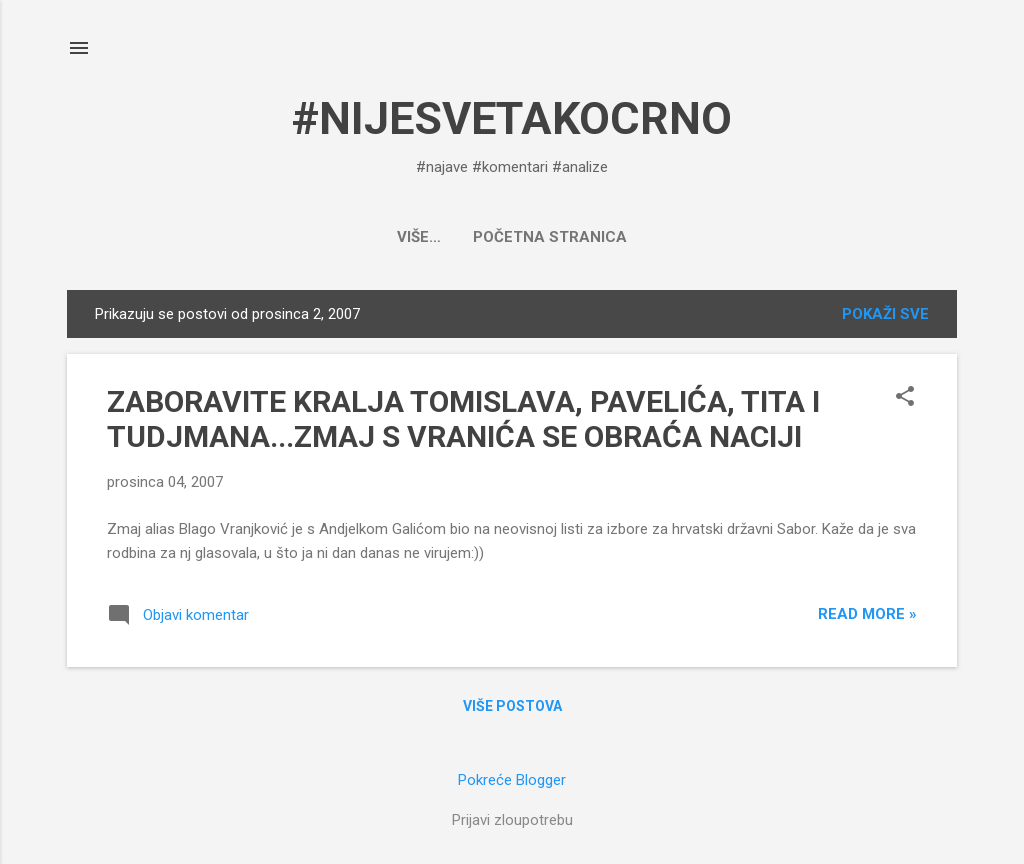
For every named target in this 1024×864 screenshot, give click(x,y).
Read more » (867, 614)
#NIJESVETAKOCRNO (512, 118)
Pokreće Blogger (512, 780)
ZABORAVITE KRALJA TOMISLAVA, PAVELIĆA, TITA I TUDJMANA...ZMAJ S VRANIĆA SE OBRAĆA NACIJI (463, 419)
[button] (905, 398)
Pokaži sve (885, 314)
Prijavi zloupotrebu (512, 820)
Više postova (512, 706)
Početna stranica (512, 237)
